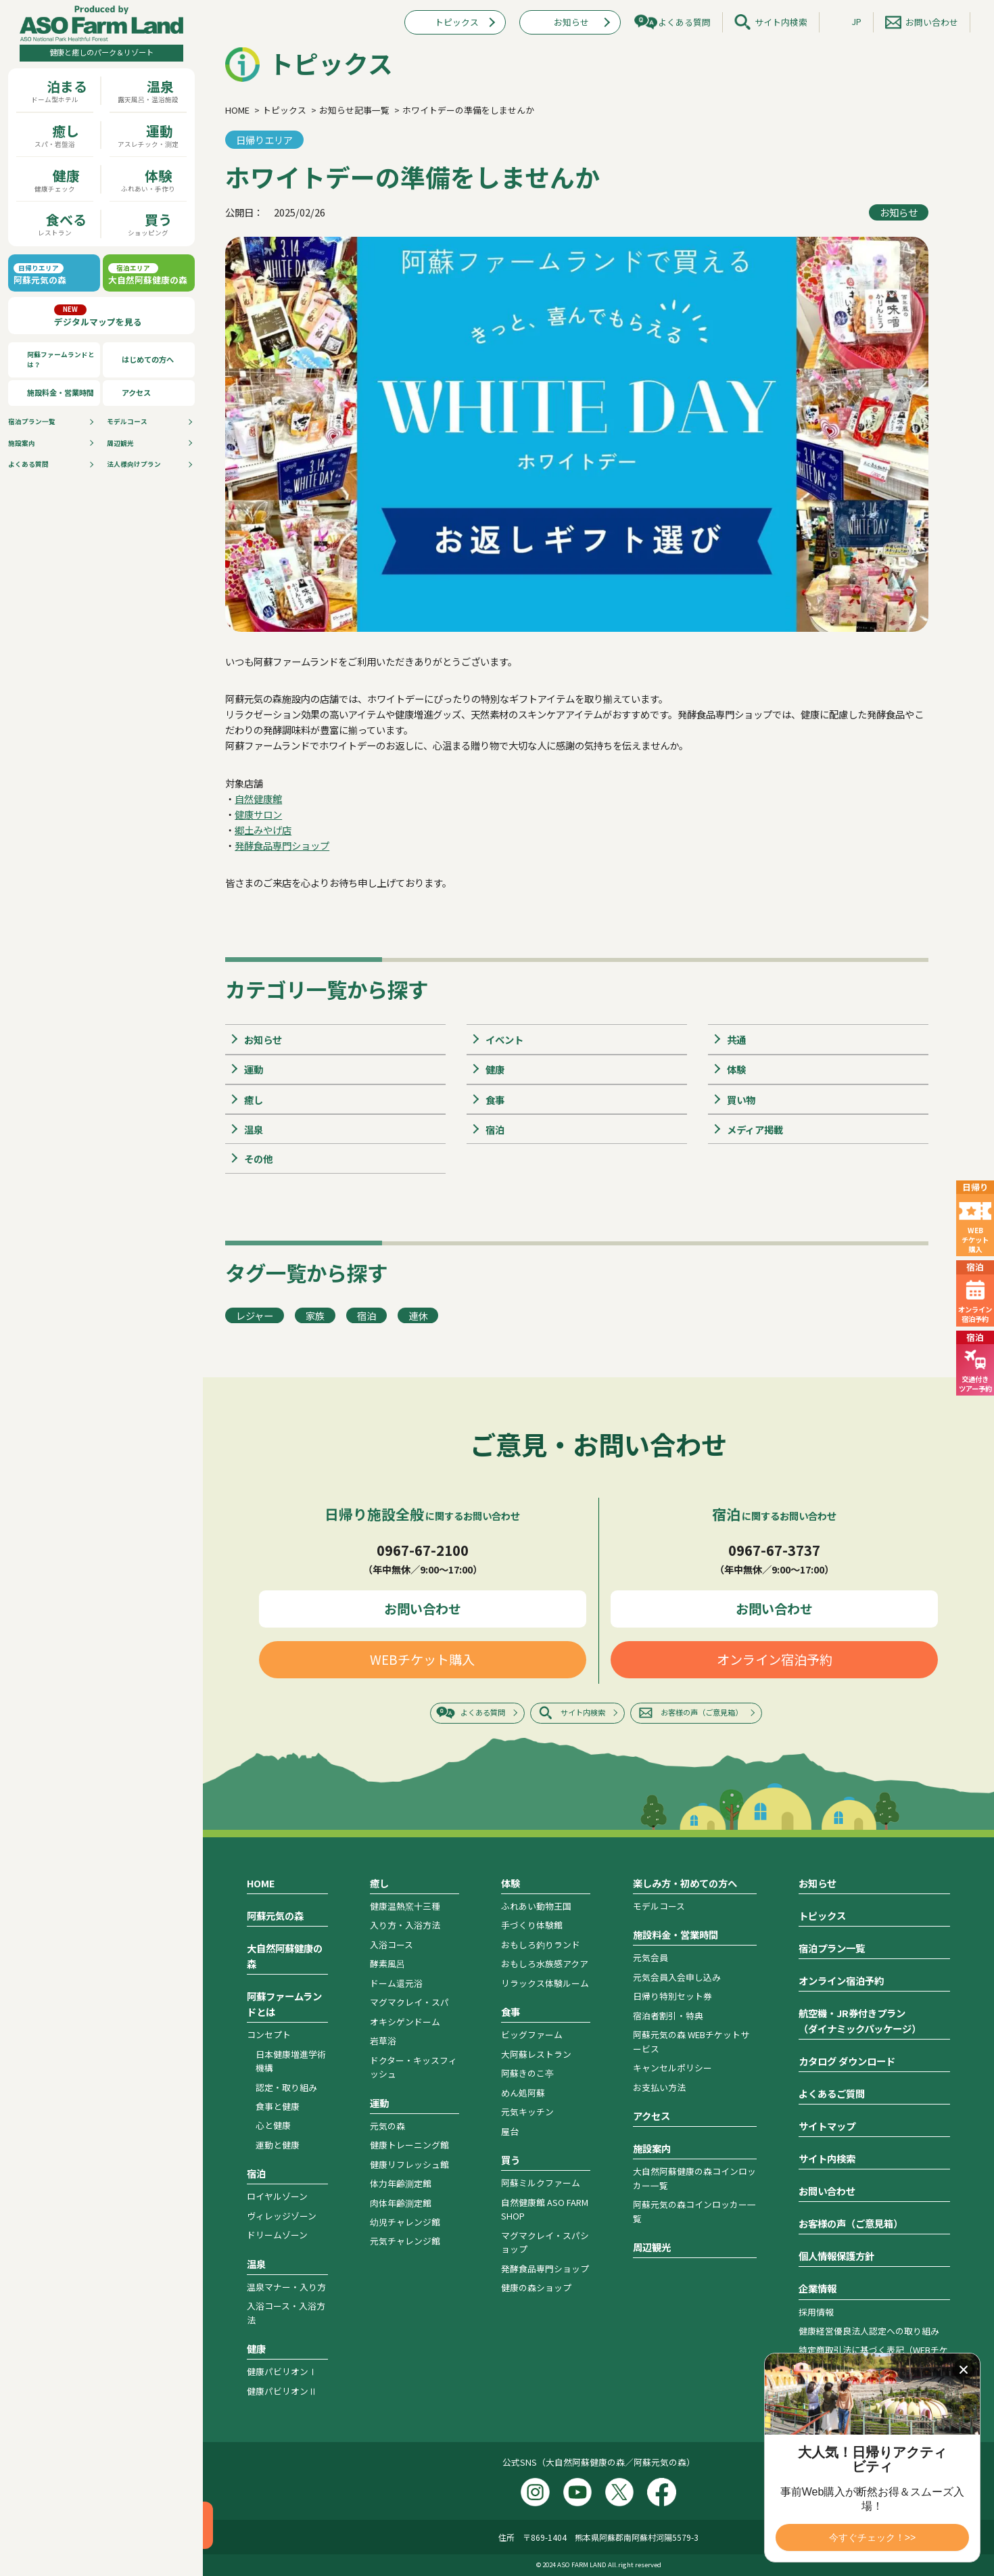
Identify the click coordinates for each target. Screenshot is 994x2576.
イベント (504, 1039)
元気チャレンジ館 (405, 2240)
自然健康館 (258, 798)
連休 (417, 1315)
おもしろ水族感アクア (544, 1963)
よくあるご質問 (832, 2093)
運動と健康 (278, 2144)
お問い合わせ (931, 22)
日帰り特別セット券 (672, 1996)
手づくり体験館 (532, 1924)
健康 (495, 1069)
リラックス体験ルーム (545, 1983)
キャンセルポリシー (672, 2067)
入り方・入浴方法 (405, 1924)
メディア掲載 (755, 1129)
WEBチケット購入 (422, 1659)
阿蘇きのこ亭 (527, 2073)
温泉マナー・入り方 (286, 2286)
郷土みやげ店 (263, 830)
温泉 (253, 1129)
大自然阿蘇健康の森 (285, 1956)
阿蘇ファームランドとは (284, 2004)
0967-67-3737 (774, 1550)
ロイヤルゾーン (277, 2196)
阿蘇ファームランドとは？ (61, 359)
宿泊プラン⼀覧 (31, 421)
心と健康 (273, 2125)
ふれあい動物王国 (536, 1906)
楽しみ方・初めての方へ (685, 1883)
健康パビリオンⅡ (282, 2391)
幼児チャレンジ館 (405, 2221)
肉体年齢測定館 (400, 2202)
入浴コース (391, 1944)
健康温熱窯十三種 (405, 1906)
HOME (261, 1883)
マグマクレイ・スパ (409, 2002)
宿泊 (495, 1129)
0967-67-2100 (423, 1550)
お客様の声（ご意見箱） (701, 1712)
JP (856, 21)
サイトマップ (827, 2126)
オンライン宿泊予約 (774, 1659)
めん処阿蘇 (523, 2092)
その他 (258, 1158)
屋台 (510, 2131)
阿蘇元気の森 (275, 1915)
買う (510, 2160)
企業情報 (817, 2288)
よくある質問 (28, 464)
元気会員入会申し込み (677, 1977)
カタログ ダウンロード (847, 2061)
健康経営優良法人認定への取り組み (869, 2330)
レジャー (254, 1315)
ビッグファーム (532, 2034)
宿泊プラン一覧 (832, 1948)
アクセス (136, 392)
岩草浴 (383, 2040)
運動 (253, 1069)
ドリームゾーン (277, 2234)
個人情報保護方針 (836, 2256)
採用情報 (816, 2311)
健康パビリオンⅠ (282, 2371)
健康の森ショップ (536, 2287)
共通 (736, 1039)
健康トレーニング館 (409, 2144)
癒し (253, 1099)
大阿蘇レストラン (536, 2054)
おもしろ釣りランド (540, 1944)
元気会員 (650, 1957)
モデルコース (127, 421)
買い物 (741, 1099)
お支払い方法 (659, 2087)
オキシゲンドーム (405, 2021)
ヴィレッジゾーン (281, 2215)
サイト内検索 (781, 22)
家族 (315, 1315)
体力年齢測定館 (400, 2183)
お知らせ (571, 22)
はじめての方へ (148, 359)
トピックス (457, 22)
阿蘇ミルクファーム (540, 2182)
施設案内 (21, 443)
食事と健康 (278, 2106)
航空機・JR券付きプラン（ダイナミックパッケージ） (860, 2021)
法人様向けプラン (134, 464)
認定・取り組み (286, 2087)
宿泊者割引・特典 (668, 2015)
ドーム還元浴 (396, 1983)
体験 (736, 1069)
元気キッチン (527, 2111)
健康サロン (258, 814)
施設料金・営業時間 (60, 392)
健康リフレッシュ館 (409, 2164)
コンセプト (269, 2034)
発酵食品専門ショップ (282, 845)
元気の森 (387, 2125)
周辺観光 (120, 443)
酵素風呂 (387, 1963)
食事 (495, 1099)
